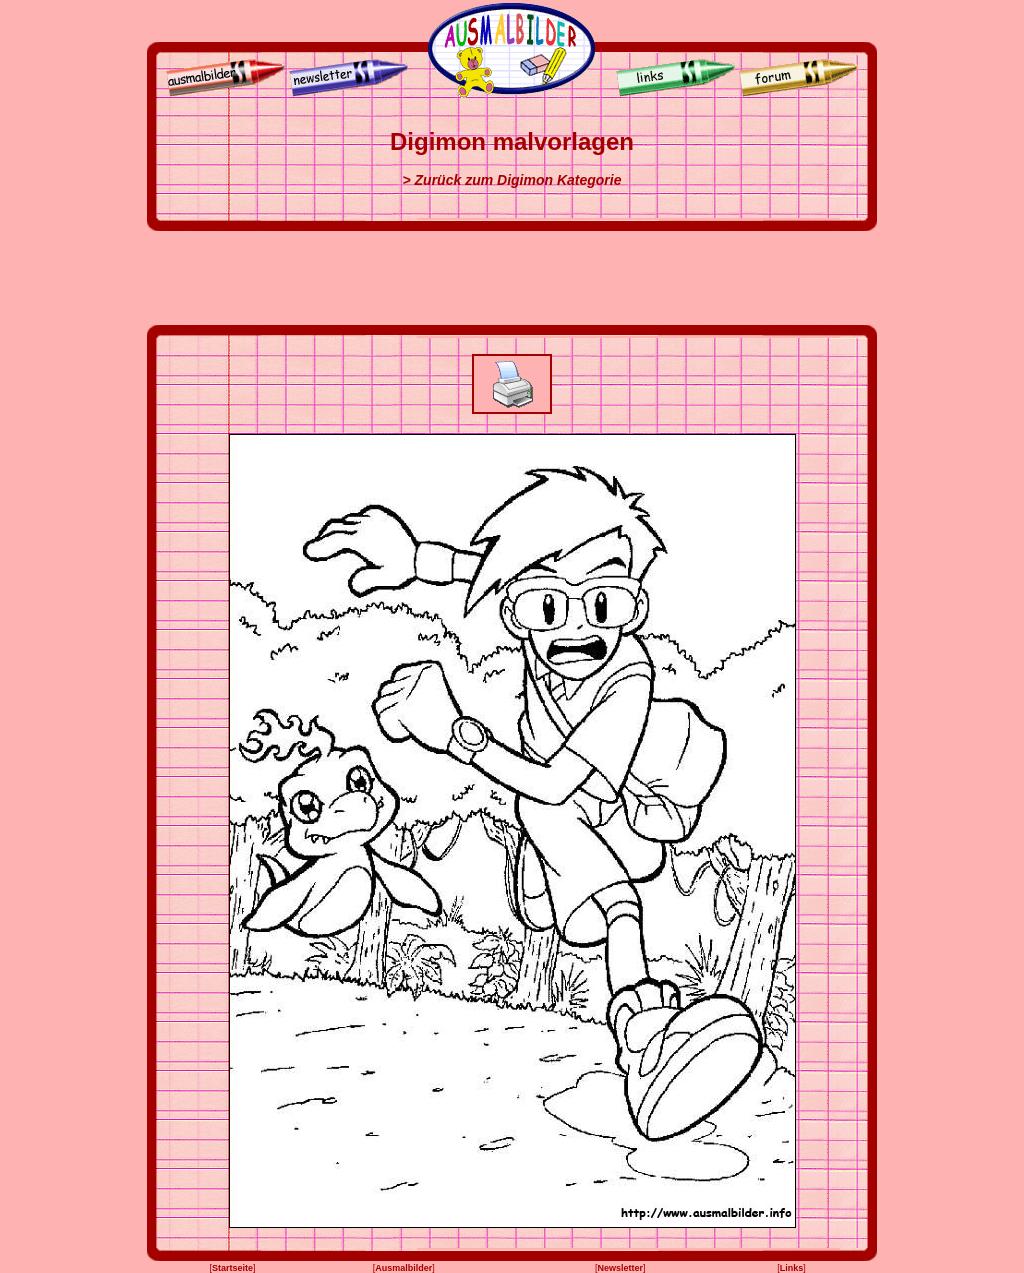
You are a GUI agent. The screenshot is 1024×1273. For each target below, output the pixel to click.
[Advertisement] (512, 278)
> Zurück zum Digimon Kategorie (512, 180)
